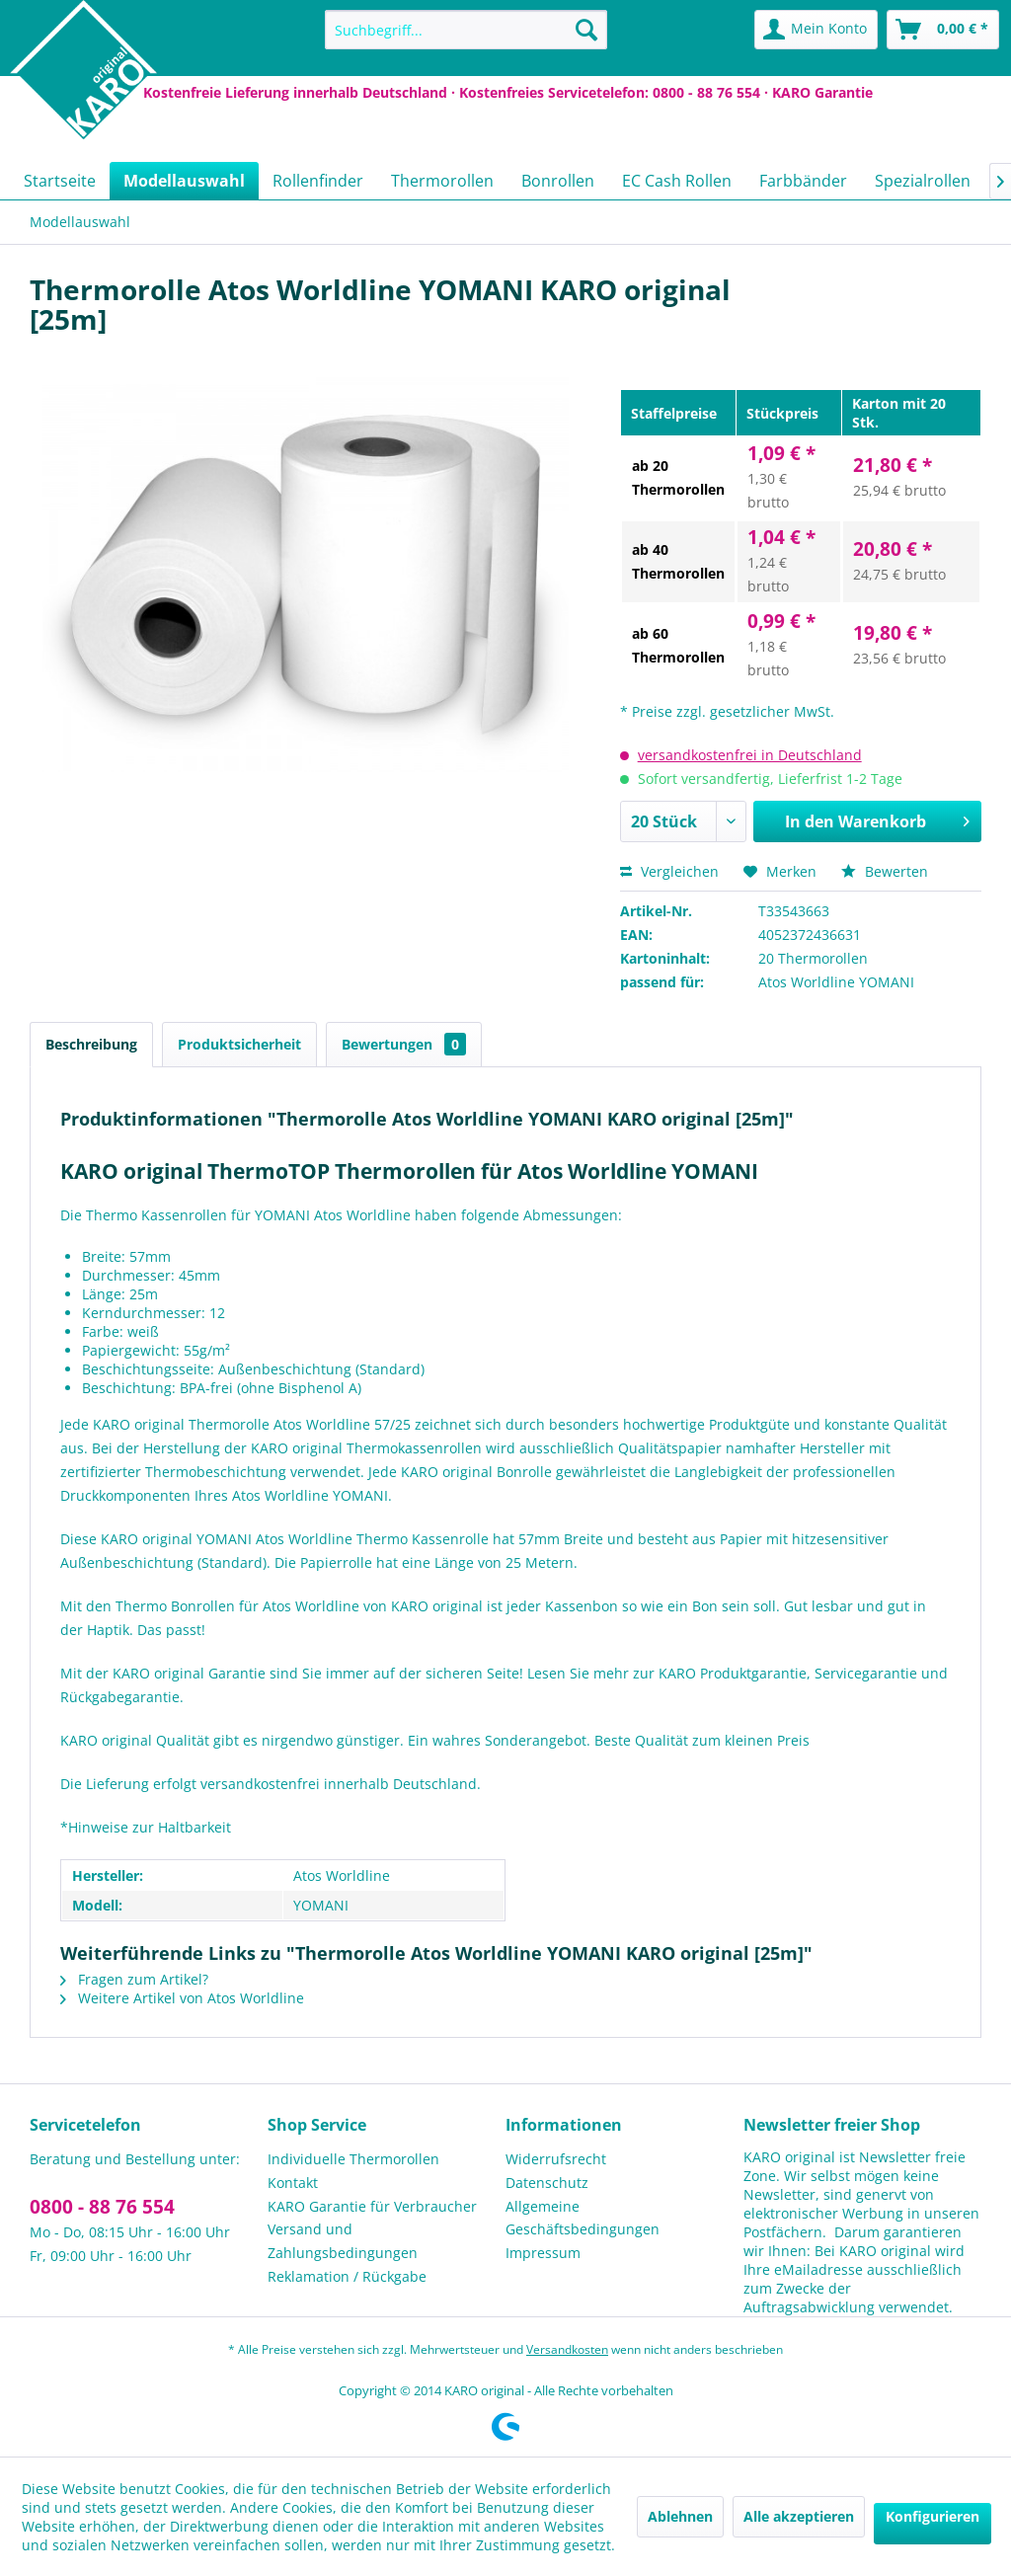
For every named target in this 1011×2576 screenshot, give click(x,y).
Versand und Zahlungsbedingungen (343, 2241)
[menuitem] (466, 29)
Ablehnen (680, 2516)
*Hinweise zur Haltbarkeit (145, 1827)
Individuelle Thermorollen (353, 2158)
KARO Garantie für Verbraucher (372, 2206)
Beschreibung (91, 1044)
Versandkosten (567, 2349)
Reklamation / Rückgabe (347, 2276)
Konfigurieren (932, 2516)
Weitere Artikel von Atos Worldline (182, 1998)
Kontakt (293, 2182)
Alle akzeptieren (798, 2516)
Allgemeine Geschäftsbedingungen (583, 2218)
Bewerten (884, 871)
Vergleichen (669, 871)
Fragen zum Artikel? (134, 1979)
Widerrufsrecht (556, 2158)
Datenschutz (547, 2182)
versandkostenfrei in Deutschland (750, 754)
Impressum (543, 2252)
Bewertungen (404, 1044)
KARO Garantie (822, 92)
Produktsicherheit (239, 1044)
